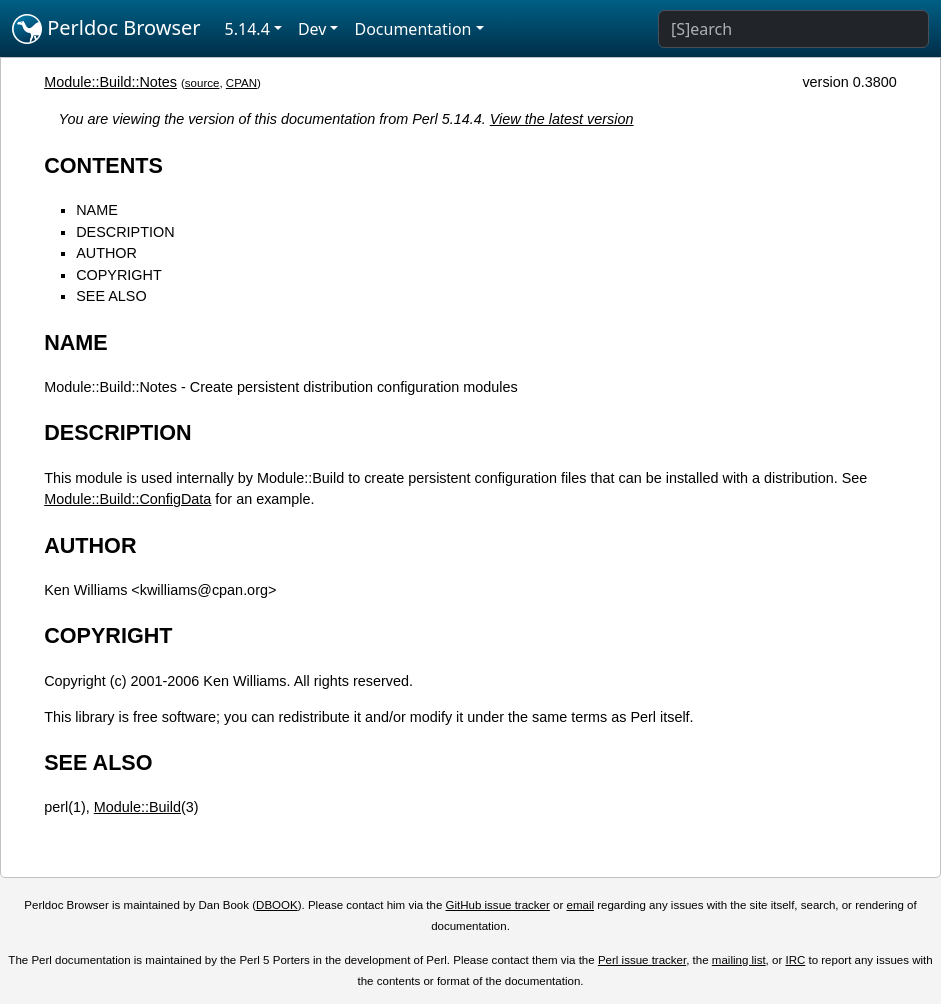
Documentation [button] (412, 29)
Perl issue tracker (642, 960)
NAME (97, 210)
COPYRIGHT (119, 275)
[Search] (793, 29)
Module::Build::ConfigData (127, 499)
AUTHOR (106, 253)
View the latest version (562, 119)
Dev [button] (312, 29)
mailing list (739, 960)
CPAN (241, 83)
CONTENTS (103, 165)
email (580, 905)
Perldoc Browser (106, 29)
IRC (795, 960)
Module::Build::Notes (110, 82)
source (202, 83)
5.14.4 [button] (247, 29)
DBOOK (277, 905)
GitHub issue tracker (498, 905)
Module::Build (137, 807)
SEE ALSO (111, 296)
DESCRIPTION (125, 232)
